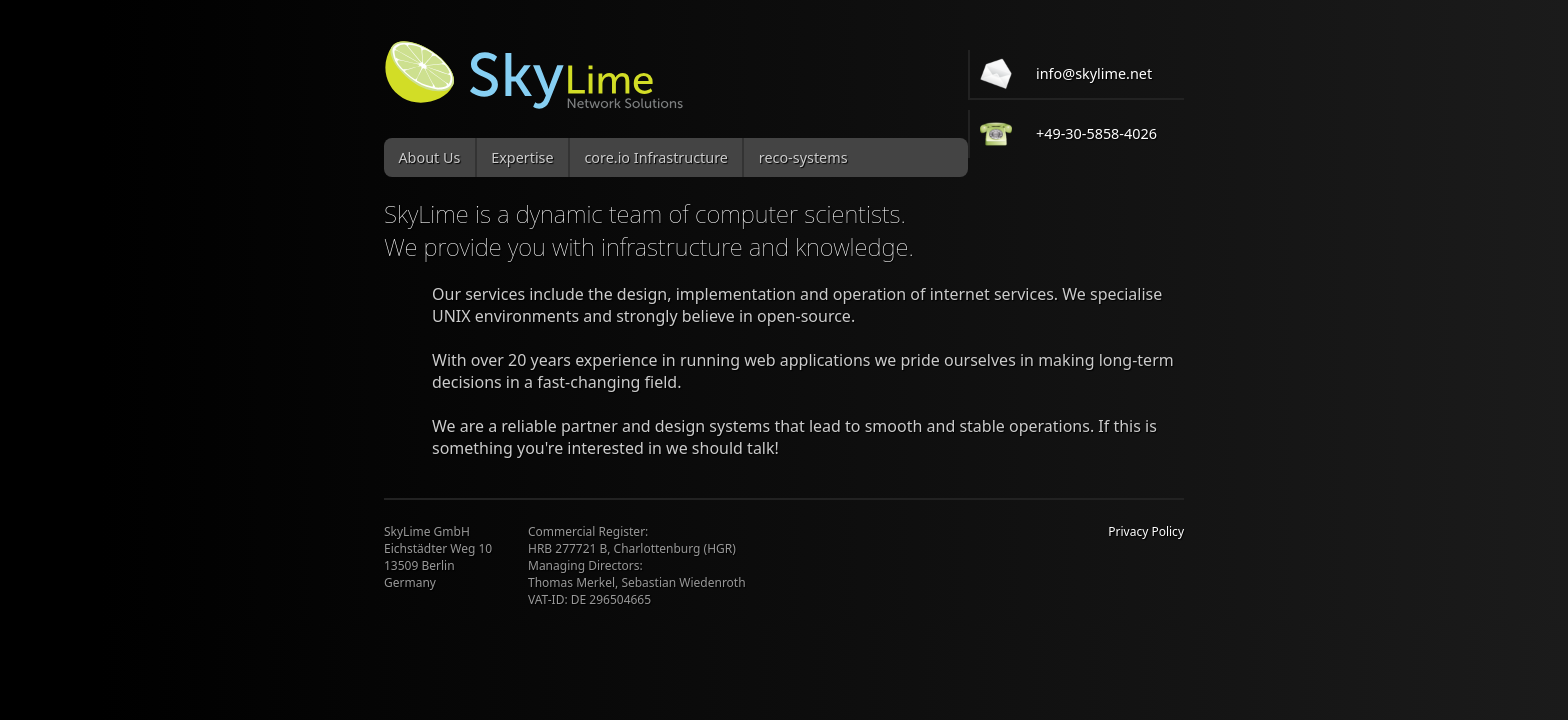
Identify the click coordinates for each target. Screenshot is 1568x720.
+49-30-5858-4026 (1096, 133)
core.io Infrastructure (656, 157)
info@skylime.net (1094, 73)
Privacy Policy (1146, 531)
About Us (429, 157)
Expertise (522, 157)
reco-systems (803, 157)
